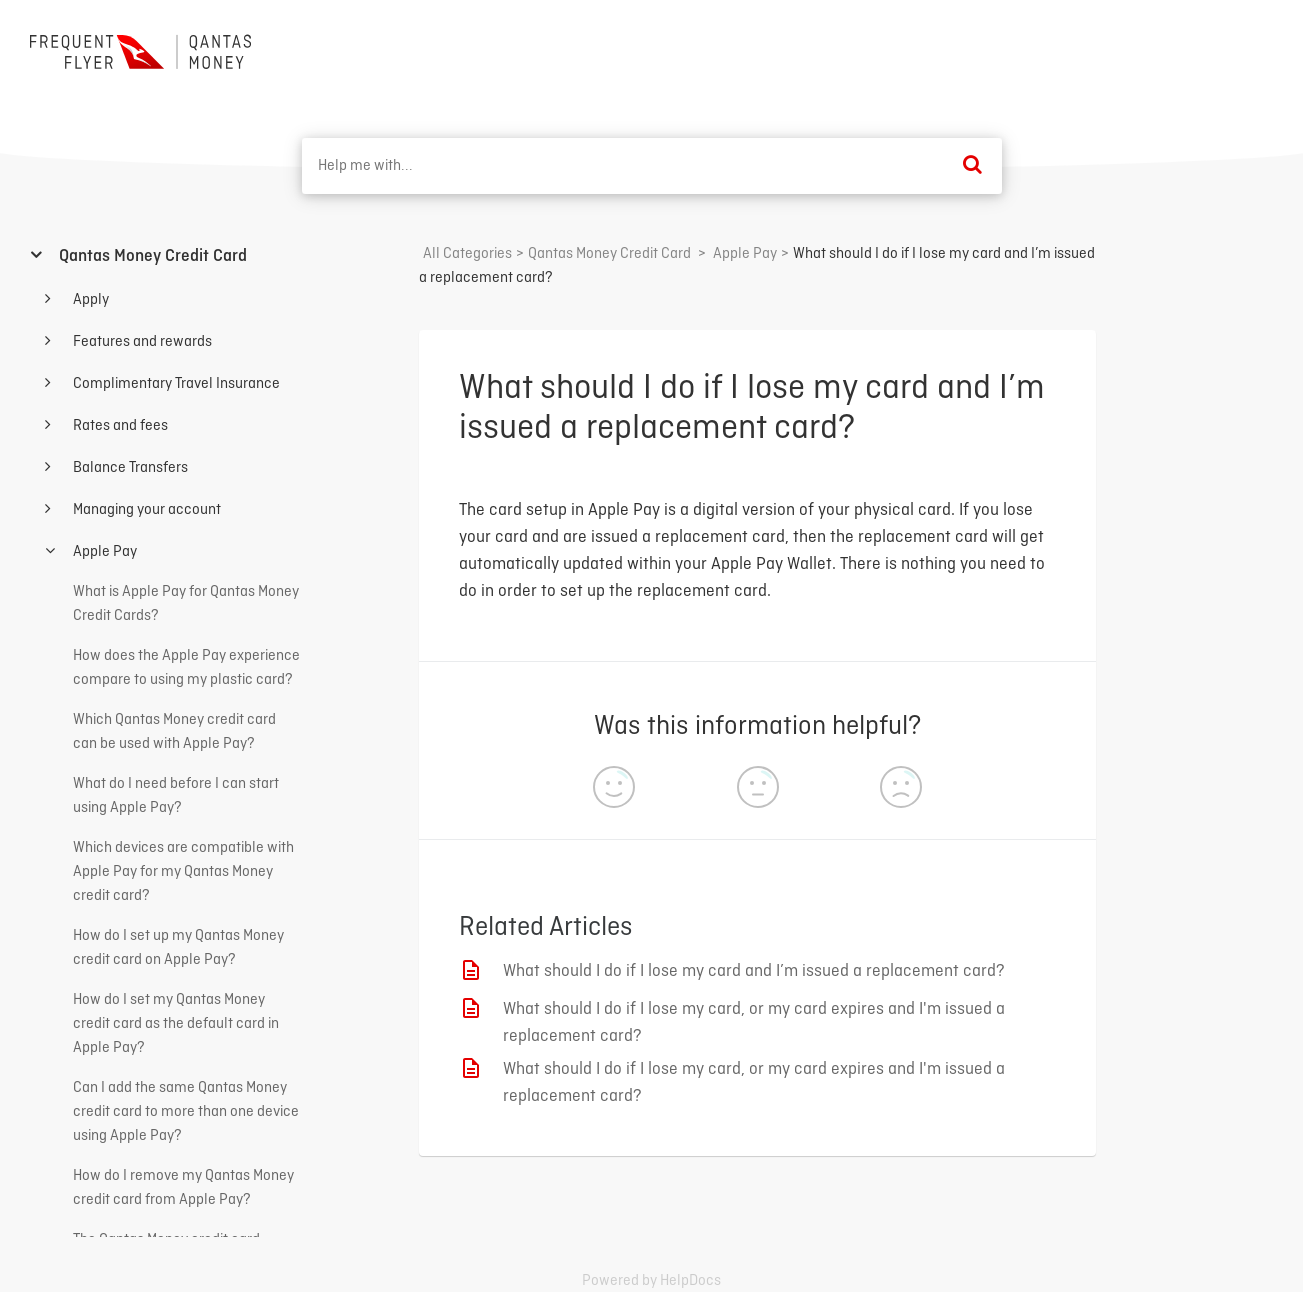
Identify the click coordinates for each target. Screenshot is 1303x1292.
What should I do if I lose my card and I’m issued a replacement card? (754, 971)
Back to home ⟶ (1199, 49)
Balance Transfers (129, 468)
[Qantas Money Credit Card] (609, 254)
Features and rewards (141, 342)
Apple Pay (103, 552)
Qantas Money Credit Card (151, 256)
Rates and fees (119, 426)
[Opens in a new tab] (651, 1281)
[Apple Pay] (745, 254)
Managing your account (145, 510)
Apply (89, 300)
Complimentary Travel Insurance (175, 384)
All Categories (467, 254)
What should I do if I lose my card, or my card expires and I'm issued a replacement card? (754, 1023)
